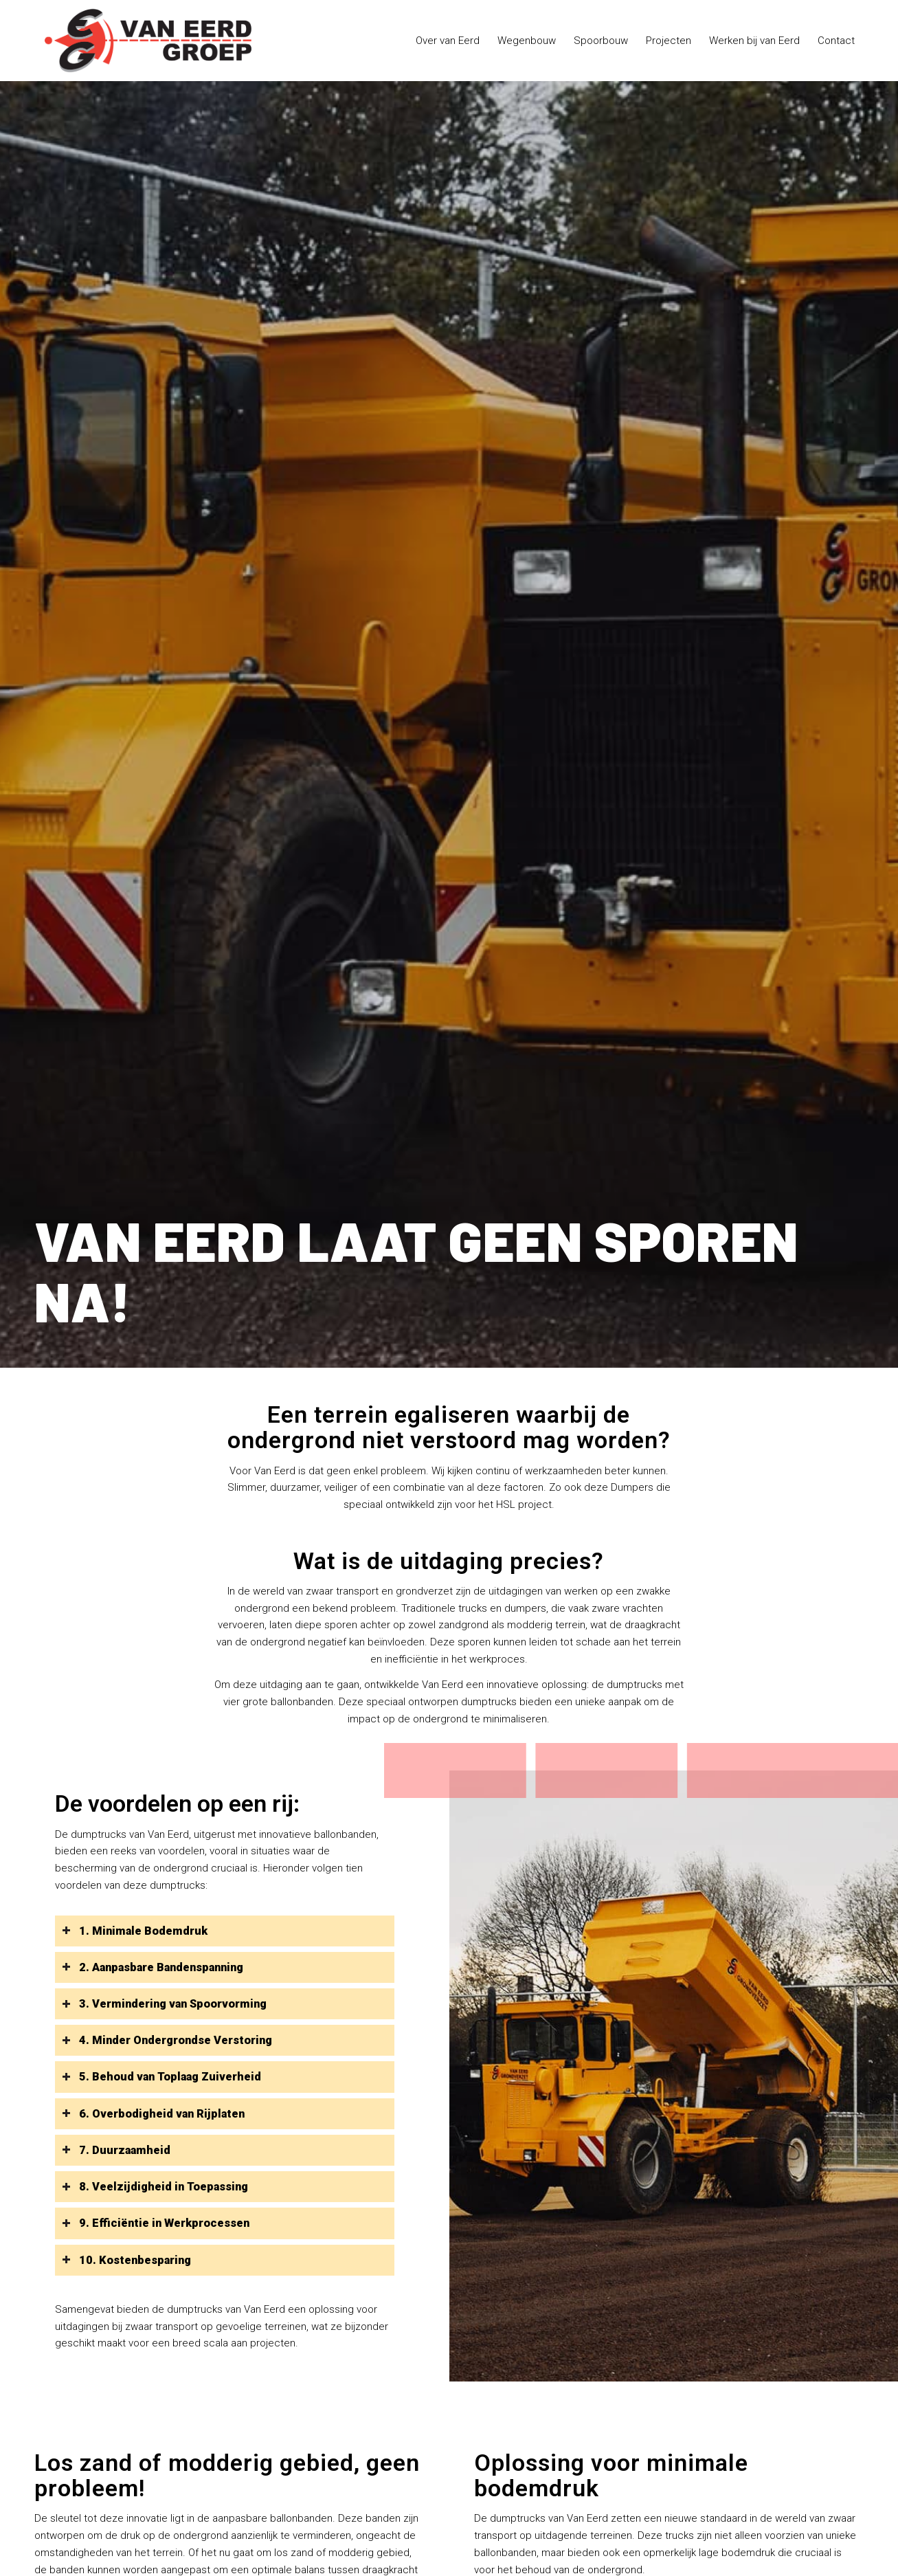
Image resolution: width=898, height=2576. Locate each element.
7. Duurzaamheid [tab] (116, 2150)
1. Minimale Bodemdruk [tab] (134, 1930)
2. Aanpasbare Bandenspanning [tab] (152, 1967)
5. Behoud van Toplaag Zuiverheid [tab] (161, 2076)
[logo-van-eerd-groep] (148, 40)
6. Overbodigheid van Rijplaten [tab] (153, 2113)
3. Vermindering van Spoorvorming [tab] (164, 2003)
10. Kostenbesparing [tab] (126, 2260)
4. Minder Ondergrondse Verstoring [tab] (167, 2040)
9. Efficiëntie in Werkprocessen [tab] (155, 2223)
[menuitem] (448, 40)
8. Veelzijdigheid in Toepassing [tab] (155, 2186)
